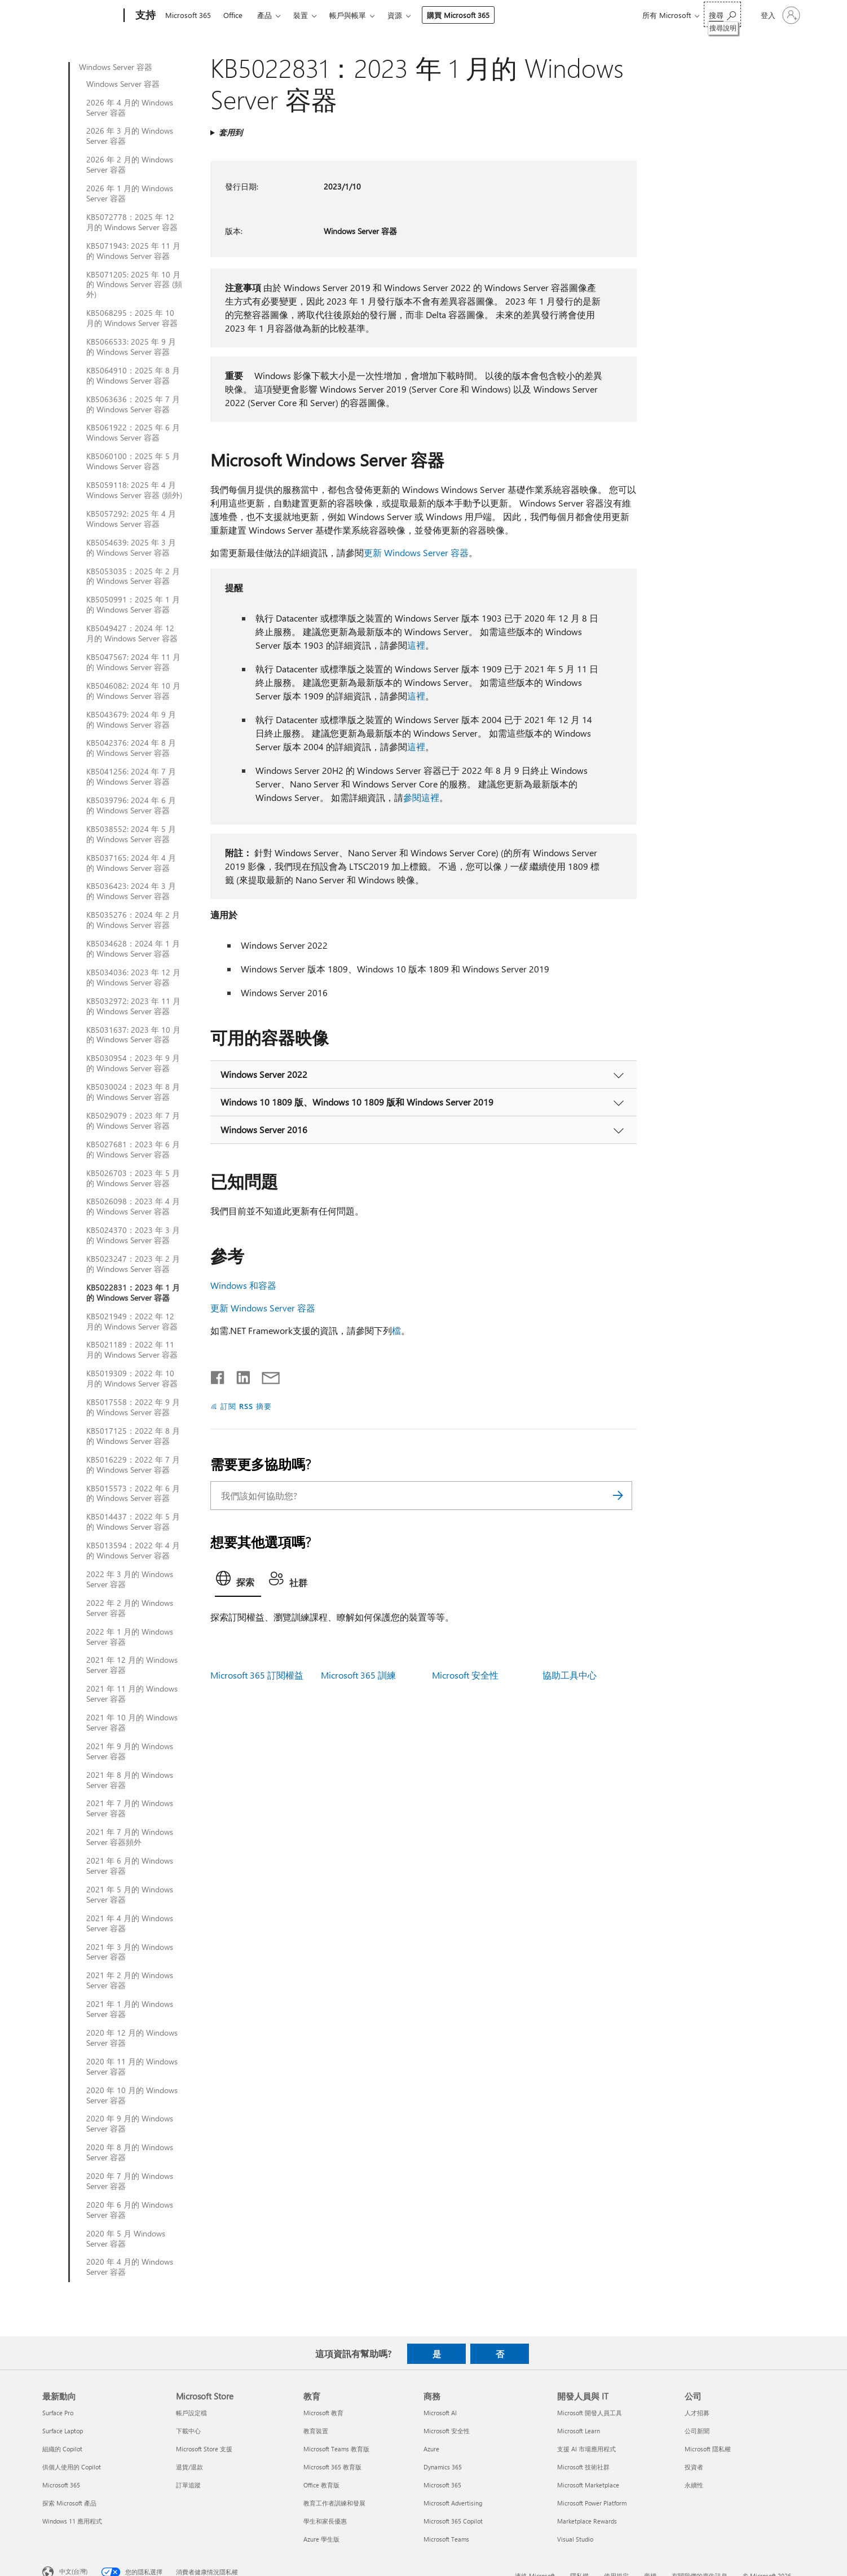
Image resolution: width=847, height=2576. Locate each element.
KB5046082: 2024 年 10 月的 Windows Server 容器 (133, 691)
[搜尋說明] (722, 14)
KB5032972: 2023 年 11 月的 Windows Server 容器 (133, 1006)
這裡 (416, 645)
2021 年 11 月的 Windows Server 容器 (132, 1694)
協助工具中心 (569, 1675)
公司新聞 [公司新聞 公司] (697, 2431)
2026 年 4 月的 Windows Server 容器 (129, 108)
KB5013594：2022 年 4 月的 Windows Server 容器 (133, 1550)
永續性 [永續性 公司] (694, 2485)
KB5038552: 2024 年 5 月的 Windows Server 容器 (131, 834)
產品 (264, 15)
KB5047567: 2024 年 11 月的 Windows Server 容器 (133, 662)
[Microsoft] (81, 16)
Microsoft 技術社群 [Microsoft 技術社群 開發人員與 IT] (583, 2467)
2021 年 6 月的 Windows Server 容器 (129, 1866)
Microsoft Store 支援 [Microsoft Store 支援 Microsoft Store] (204, 2449)
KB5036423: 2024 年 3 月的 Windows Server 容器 (131, 891)
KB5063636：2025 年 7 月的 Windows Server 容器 (133, 404)
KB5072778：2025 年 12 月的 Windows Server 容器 (132, 222)
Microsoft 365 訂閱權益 (256, 1675)
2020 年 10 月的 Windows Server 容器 (132, 2095)
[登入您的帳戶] (779, 15)
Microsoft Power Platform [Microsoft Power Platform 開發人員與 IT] (592, 2503)
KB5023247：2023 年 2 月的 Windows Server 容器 (133, 1264)
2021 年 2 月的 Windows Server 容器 (129, 1980)
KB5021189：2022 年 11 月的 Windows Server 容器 (132, 1350)
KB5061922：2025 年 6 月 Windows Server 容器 (133, 432)
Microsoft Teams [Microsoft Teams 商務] (446, 2539)
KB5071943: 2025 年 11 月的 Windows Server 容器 (133, 251)
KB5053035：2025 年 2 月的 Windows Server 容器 (133, 576)
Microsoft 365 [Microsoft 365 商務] (442, 2485)
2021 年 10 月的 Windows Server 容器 (132, 1722)
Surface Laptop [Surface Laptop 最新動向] (62, 2431)
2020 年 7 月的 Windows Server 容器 (129, 2181)
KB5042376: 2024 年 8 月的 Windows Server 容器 (131, 748)
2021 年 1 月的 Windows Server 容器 (129, 2009)
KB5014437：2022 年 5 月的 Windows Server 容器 (133, 1522)
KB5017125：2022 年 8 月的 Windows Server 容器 (133, 1436)
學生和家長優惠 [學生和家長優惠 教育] (325, 2521)
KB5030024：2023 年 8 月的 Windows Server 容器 (133, 1092)
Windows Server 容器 (115, 67)
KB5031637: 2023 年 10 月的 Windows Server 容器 (133, 1035)
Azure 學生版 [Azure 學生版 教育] (321, 2539)
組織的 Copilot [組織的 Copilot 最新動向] (62, 2449)
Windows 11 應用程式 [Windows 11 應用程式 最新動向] (72, 2521)
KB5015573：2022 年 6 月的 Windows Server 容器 (133, 1493)
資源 (394, 15)
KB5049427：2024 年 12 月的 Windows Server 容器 (132, 633)
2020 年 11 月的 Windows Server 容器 (132, 2067)
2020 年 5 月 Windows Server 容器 (125, 2239)
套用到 (230, 132)
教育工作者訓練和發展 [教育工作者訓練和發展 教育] (334, 2503)
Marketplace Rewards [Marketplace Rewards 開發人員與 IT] (587, 2521)
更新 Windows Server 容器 (416, 552)
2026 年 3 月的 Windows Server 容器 (129, 136)
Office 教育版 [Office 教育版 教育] (321, 2485)
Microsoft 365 (188, 15)
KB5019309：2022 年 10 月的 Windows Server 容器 (132, 1378)
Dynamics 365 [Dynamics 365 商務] (443, 2467)
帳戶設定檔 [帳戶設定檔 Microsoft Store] (191, 2412)
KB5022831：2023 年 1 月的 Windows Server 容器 (133, 1293)
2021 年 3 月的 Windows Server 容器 (129, 1952)
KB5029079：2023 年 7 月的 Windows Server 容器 (133, 1121)
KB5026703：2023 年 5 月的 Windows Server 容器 (133, 1178)
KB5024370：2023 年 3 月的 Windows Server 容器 (133, 1235)
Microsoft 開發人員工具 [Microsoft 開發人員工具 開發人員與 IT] (589, 2412)
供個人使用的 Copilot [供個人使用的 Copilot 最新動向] (71, 2467)
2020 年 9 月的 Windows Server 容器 (129, 2123)
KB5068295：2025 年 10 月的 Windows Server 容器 (132, 318)
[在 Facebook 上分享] (218, 1375)
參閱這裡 (421, 797)
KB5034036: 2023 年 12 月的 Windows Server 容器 (133, 977)
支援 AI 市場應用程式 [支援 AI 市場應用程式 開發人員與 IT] (586, 2449)
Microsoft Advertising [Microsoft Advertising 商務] (453, 2503)
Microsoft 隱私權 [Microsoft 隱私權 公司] (708, 2449)
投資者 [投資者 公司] (694, 2467)
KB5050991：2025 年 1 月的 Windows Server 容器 (133, 605)
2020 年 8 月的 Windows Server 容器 (129, 2152)
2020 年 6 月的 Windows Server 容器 (129, 2210)
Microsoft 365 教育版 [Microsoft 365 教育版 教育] (332, 2467)
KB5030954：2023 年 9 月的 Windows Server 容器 (133, 1063)
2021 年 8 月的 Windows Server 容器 (129, 1780)
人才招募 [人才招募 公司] (697, 2412)
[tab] (238, 1581)
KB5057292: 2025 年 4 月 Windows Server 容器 (131, 519)
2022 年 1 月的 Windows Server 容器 (129, 1637)
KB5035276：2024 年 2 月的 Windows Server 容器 (133, 920)
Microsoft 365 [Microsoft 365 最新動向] (61, 2485)
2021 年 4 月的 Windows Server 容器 (129, 1923)
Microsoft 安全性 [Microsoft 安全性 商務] (447, 2431)
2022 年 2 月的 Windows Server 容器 (129, 1608)
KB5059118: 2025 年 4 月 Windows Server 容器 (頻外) (134, 490)
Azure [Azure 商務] (431, 2449)
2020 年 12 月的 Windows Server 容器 (132, 2038)
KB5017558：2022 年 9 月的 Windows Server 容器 (133, 1407)
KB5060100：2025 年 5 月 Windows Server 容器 (133, 461)
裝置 (300, 15)
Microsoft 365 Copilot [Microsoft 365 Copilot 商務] (453, 2521)
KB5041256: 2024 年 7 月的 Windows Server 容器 (131, 777)
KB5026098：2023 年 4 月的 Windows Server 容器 (133, 1206)
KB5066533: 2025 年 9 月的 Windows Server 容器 (131, 347)
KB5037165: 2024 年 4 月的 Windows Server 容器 (131, 863)
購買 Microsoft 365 (458, 15)
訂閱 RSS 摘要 (246, 1406)
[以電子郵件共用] (266, 1375)
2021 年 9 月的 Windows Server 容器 (129, 1751)
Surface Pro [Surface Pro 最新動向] (57, 2412)
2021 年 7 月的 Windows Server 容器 (129, 1808)
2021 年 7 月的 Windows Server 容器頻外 (129, 1837)
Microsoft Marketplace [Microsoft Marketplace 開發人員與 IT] (588, 2485)
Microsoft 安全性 (465, 1675)
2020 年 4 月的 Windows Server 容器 (129, 2267)
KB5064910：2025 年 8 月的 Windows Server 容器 (133, 376)
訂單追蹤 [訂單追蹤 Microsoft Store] (188, 2485)
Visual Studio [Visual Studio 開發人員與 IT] (575, 2539)
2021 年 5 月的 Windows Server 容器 (129, 1894)
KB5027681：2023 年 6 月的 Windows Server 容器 (133, 1149)
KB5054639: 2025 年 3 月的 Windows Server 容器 (131, 548)
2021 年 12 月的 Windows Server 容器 (132, 1665)
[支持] (144, 16)
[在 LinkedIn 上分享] (239, 1375)
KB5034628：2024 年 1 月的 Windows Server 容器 (133, 949)
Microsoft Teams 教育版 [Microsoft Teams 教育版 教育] (336, 2449)
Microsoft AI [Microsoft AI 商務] (440, 2412)
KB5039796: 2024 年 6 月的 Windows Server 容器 (131, 805)
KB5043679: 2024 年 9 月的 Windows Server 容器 (131, 720)
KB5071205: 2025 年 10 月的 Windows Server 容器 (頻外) (134, 285)
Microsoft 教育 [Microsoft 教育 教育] (323, 2412)
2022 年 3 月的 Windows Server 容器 (129, 1579)
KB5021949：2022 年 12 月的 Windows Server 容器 (132, 1321)
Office (232, 15)
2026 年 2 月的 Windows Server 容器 (129, 165)
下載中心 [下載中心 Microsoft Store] (188, 2431)
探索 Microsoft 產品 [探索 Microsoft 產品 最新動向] (69, 2503)
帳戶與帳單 (347, 15)
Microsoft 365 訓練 (358, 1675)
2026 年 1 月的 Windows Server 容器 (129, 193)
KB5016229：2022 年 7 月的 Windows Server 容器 (133, 1465)
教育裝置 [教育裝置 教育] (315, 2431)
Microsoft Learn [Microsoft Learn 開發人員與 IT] (578, 2431)
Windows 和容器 (243, 1285)
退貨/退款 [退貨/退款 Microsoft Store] (189, 2467)
